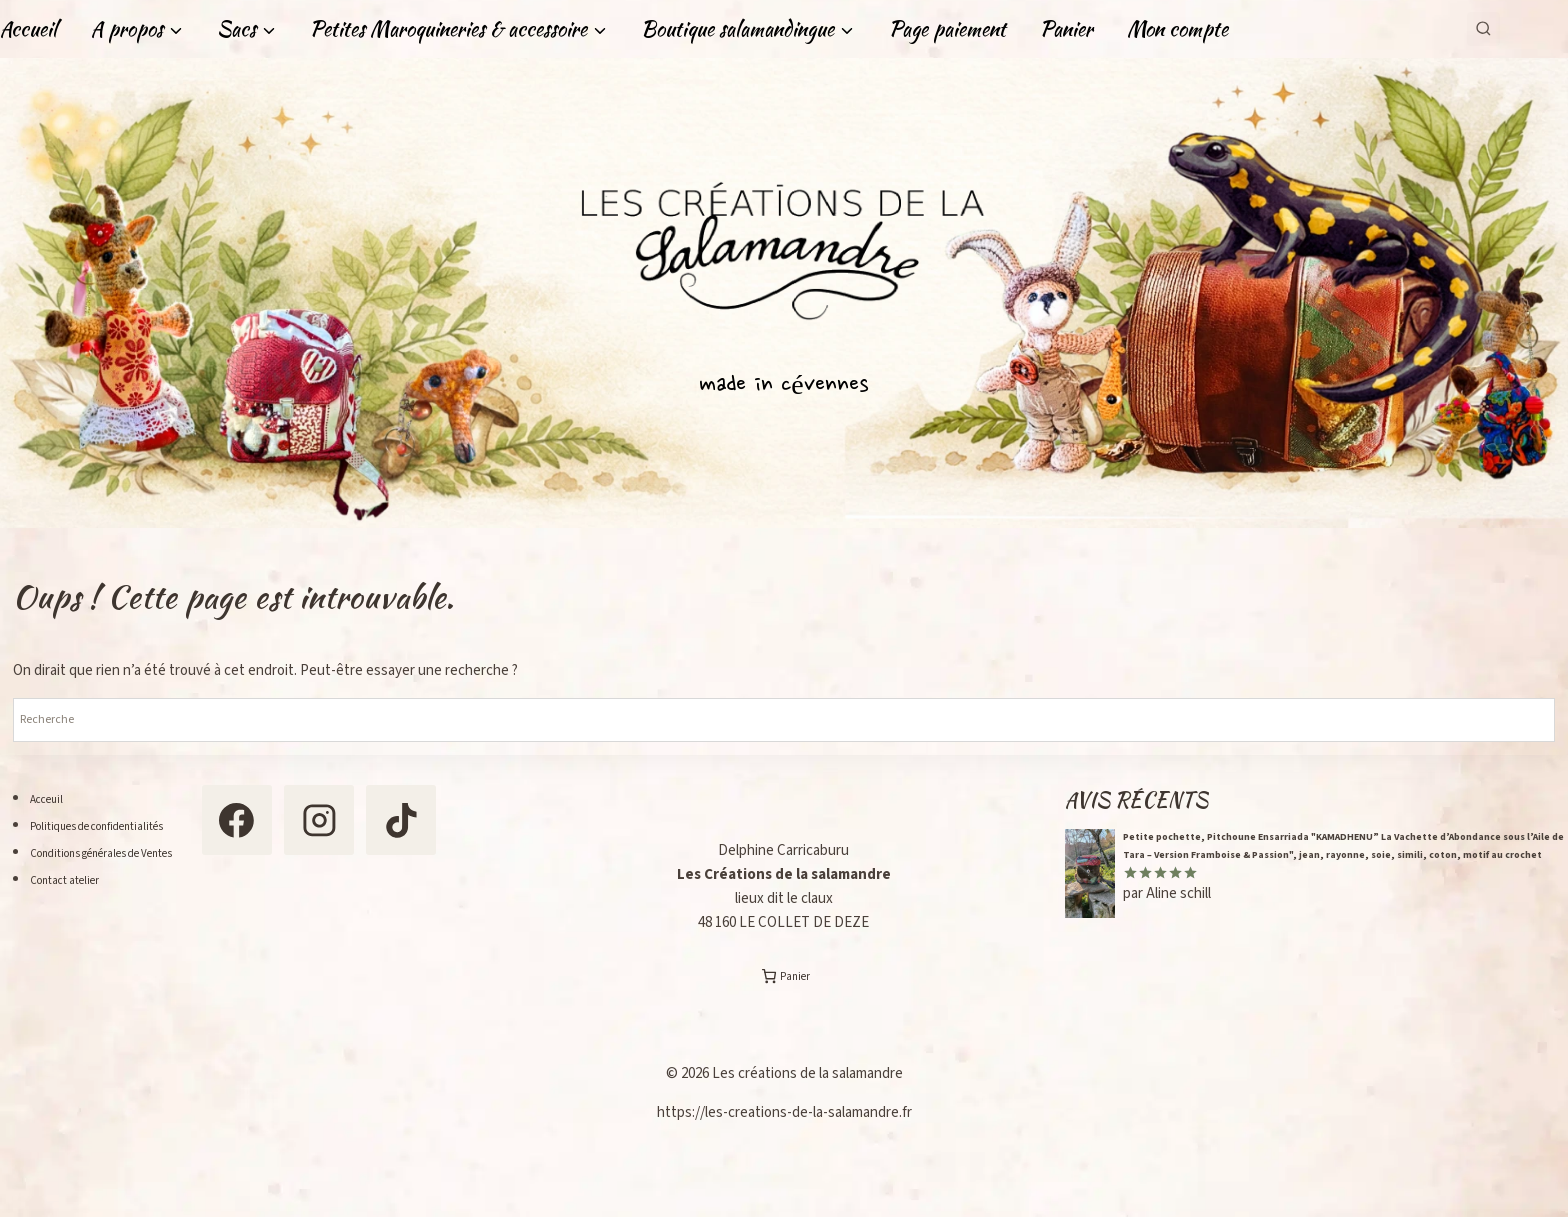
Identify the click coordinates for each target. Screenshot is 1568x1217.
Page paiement (947, 28)
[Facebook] (286, 827)
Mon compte (1177, 28)
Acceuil (52, 798)
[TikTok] (286, 924)
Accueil (28, 28)
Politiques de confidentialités (121, 825)
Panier (1066, 28)
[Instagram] (383, 827)
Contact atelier (77, 906)
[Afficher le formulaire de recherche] (1483, 28)
